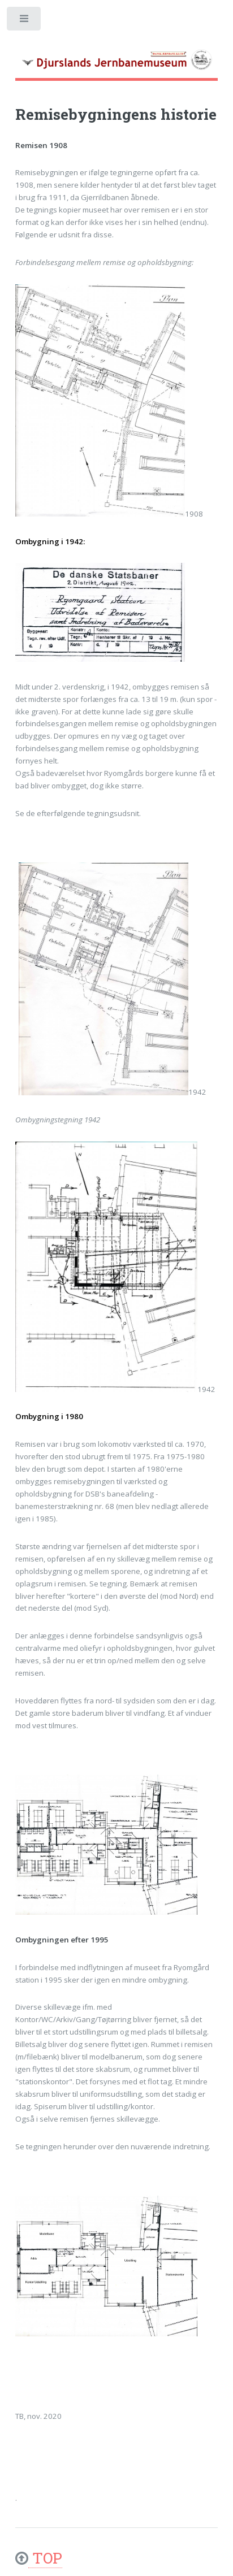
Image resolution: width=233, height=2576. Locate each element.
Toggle (24, 21)
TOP (45, 2558)
